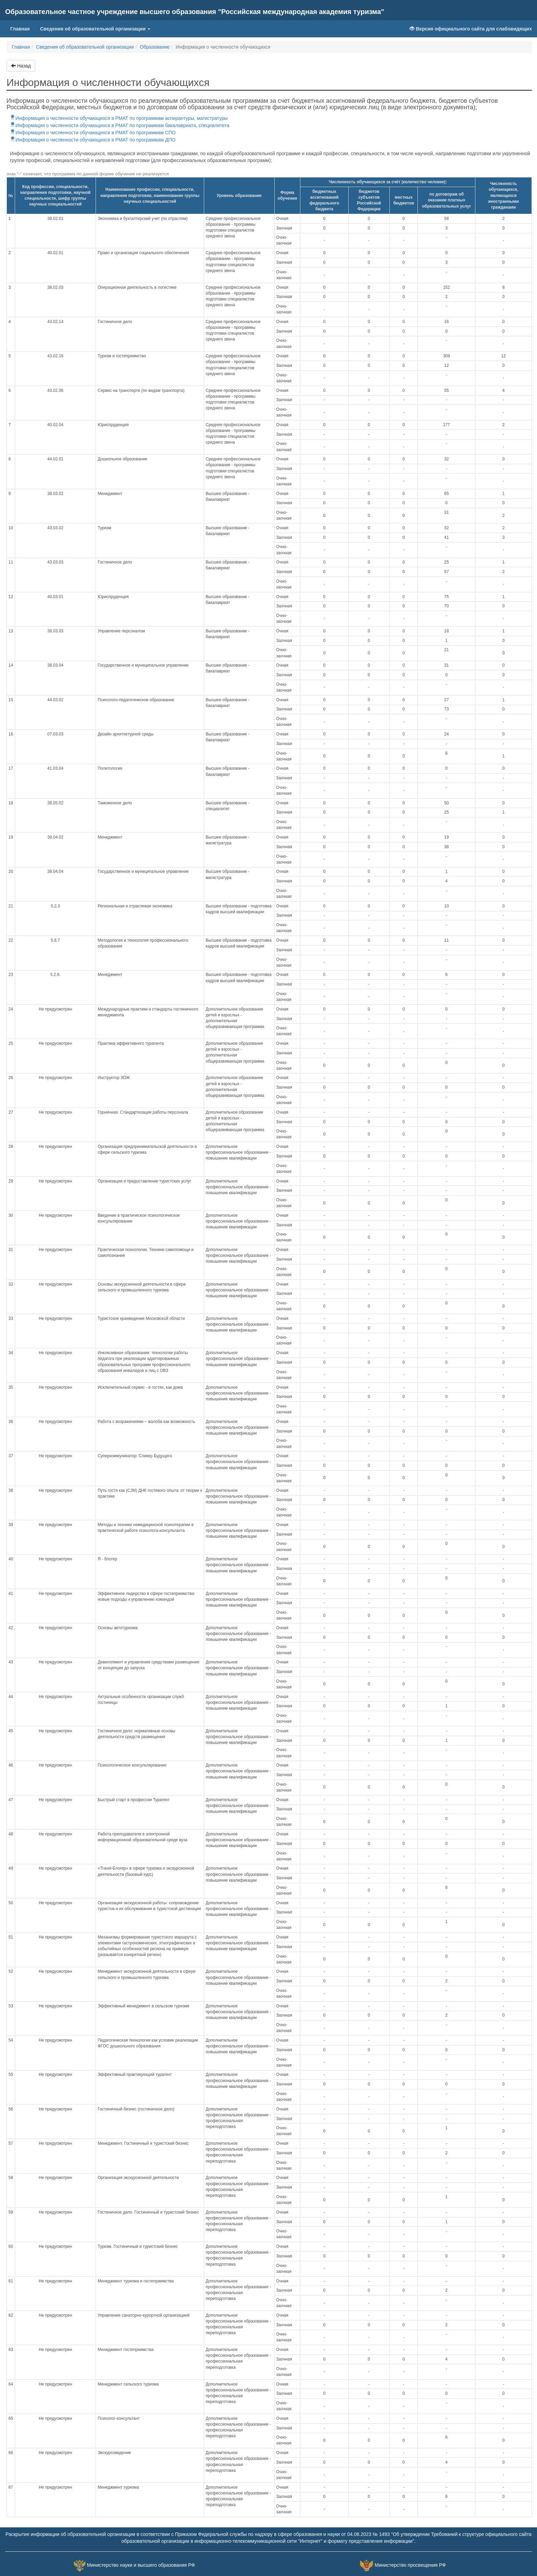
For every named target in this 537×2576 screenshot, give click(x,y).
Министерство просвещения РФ (410, 2565)
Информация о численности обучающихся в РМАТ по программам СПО (93, 132)
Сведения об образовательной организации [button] (95, 29)
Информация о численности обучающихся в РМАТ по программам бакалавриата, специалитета (119, 125)
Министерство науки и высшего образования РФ (141, 2565)
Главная (22, 28)
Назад (21, 66)
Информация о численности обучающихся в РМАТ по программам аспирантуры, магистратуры (119, 118)
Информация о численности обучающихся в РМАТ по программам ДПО (92, 140)
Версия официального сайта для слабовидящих (471, 29)
